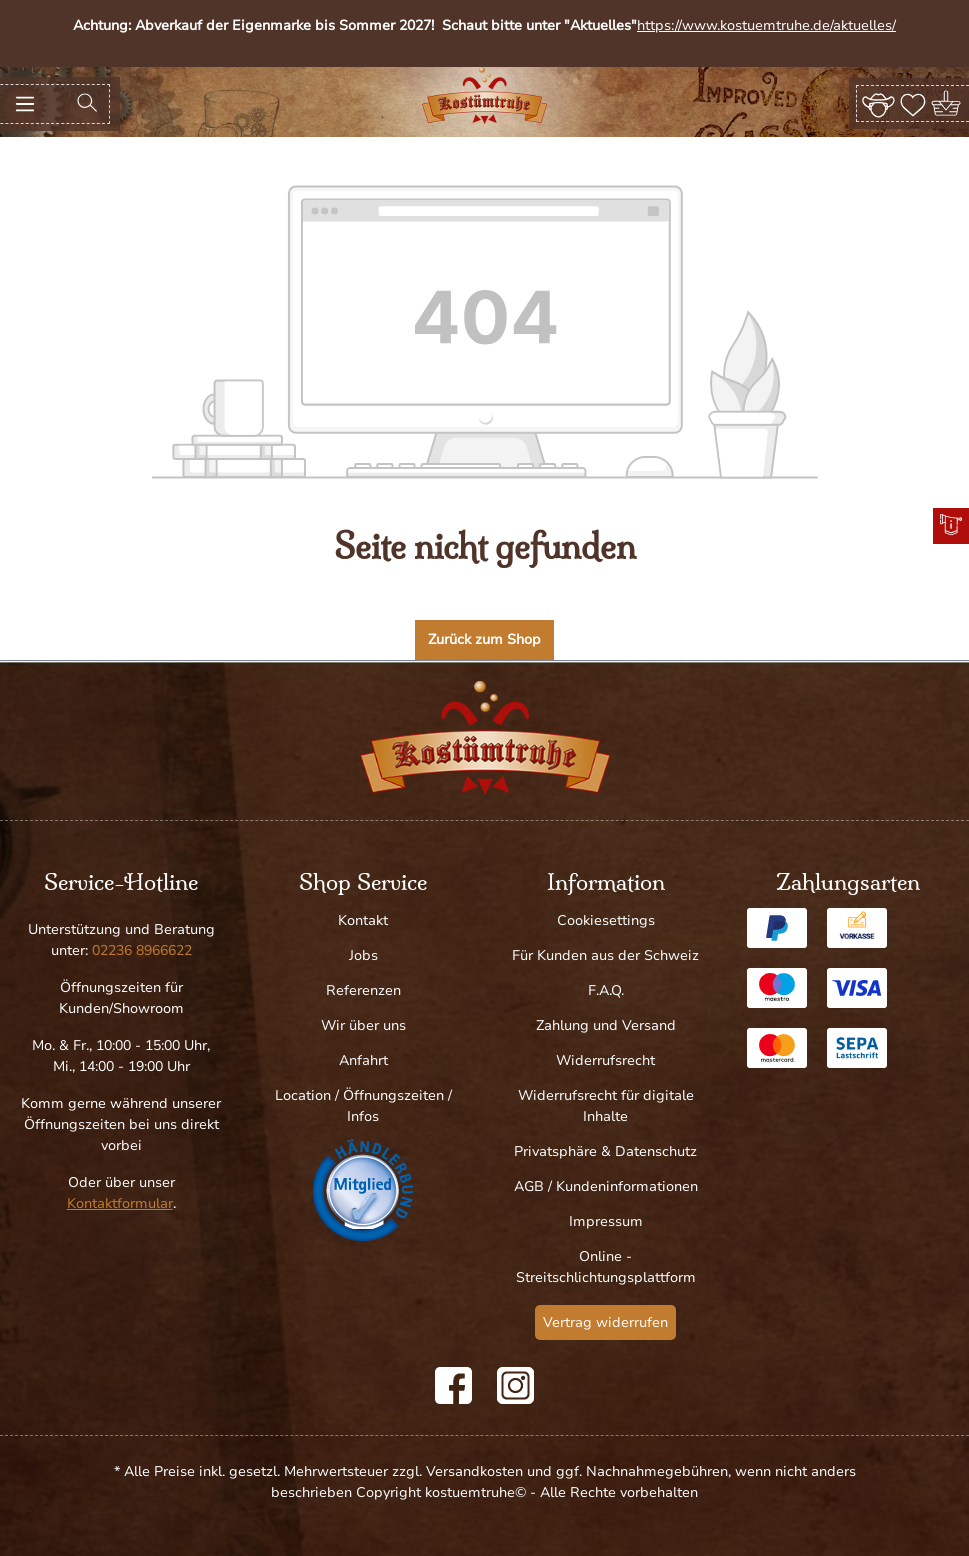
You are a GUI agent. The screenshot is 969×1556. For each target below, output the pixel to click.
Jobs (363, 955)
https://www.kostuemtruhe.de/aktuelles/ (766, 25)
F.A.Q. (606, 990)
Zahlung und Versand (606, 1025)
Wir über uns (363, 1025)
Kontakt (363, 920)
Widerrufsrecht (605, 1060)
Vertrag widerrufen (605, 1322)
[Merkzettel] (913, 103)
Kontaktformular (120, 1203)
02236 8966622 (142, 950)
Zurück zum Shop (484, 639)
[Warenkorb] (947, 103)
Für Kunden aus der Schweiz (605, 955)
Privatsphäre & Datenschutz (605, 1151)
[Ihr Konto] (878, 103)
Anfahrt (363, 1060)
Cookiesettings (606, 920)
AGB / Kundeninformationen (606, 1186)
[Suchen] (87, 104)
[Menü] (25, 104)
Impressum (606, 1221)
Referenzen (363, 990)
